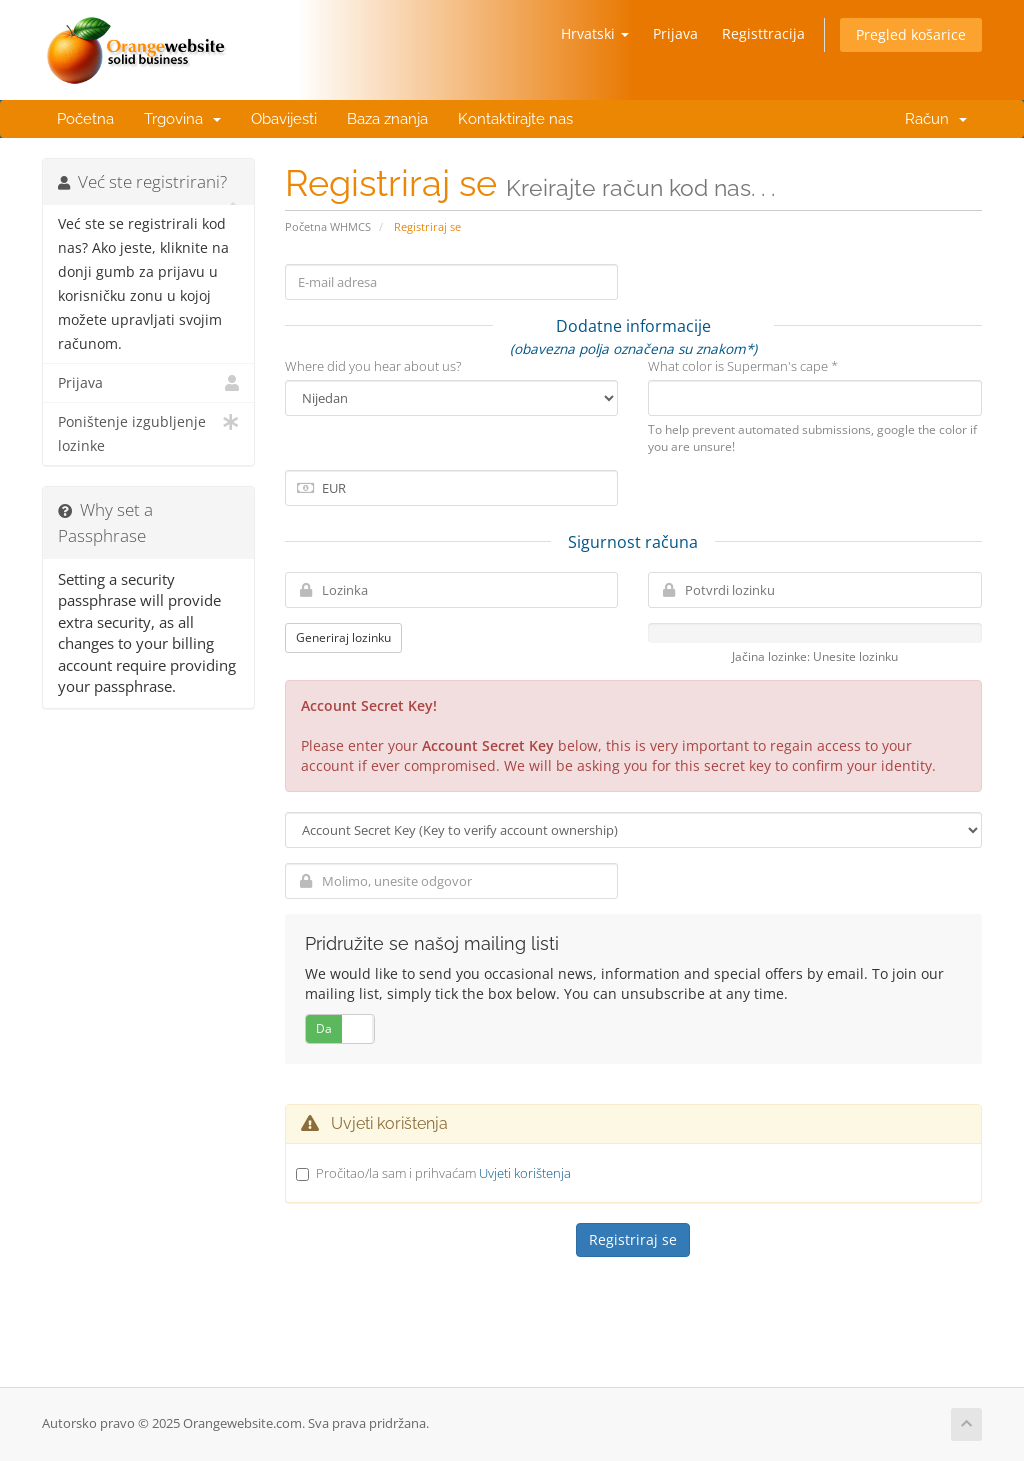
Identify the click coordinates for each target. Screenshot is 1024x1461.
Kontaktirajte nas (515, 119)
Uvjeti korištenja (525, 1173)
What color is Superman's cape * (743, 366)
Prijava (675, 33)
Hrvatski (595, 33)
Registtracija (763, 33)
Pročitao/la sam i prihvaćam (443, 1173)
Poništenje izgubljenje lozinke (148, 432)
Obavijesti (284, 119)
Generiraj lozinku (343, 637)
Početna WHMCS (328, 226)
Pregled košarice (911, 34)
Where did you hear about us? (373, 366)
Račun (932, 119)
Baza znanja (387, 119)
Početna (85, 119)
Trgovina (182, 119)
